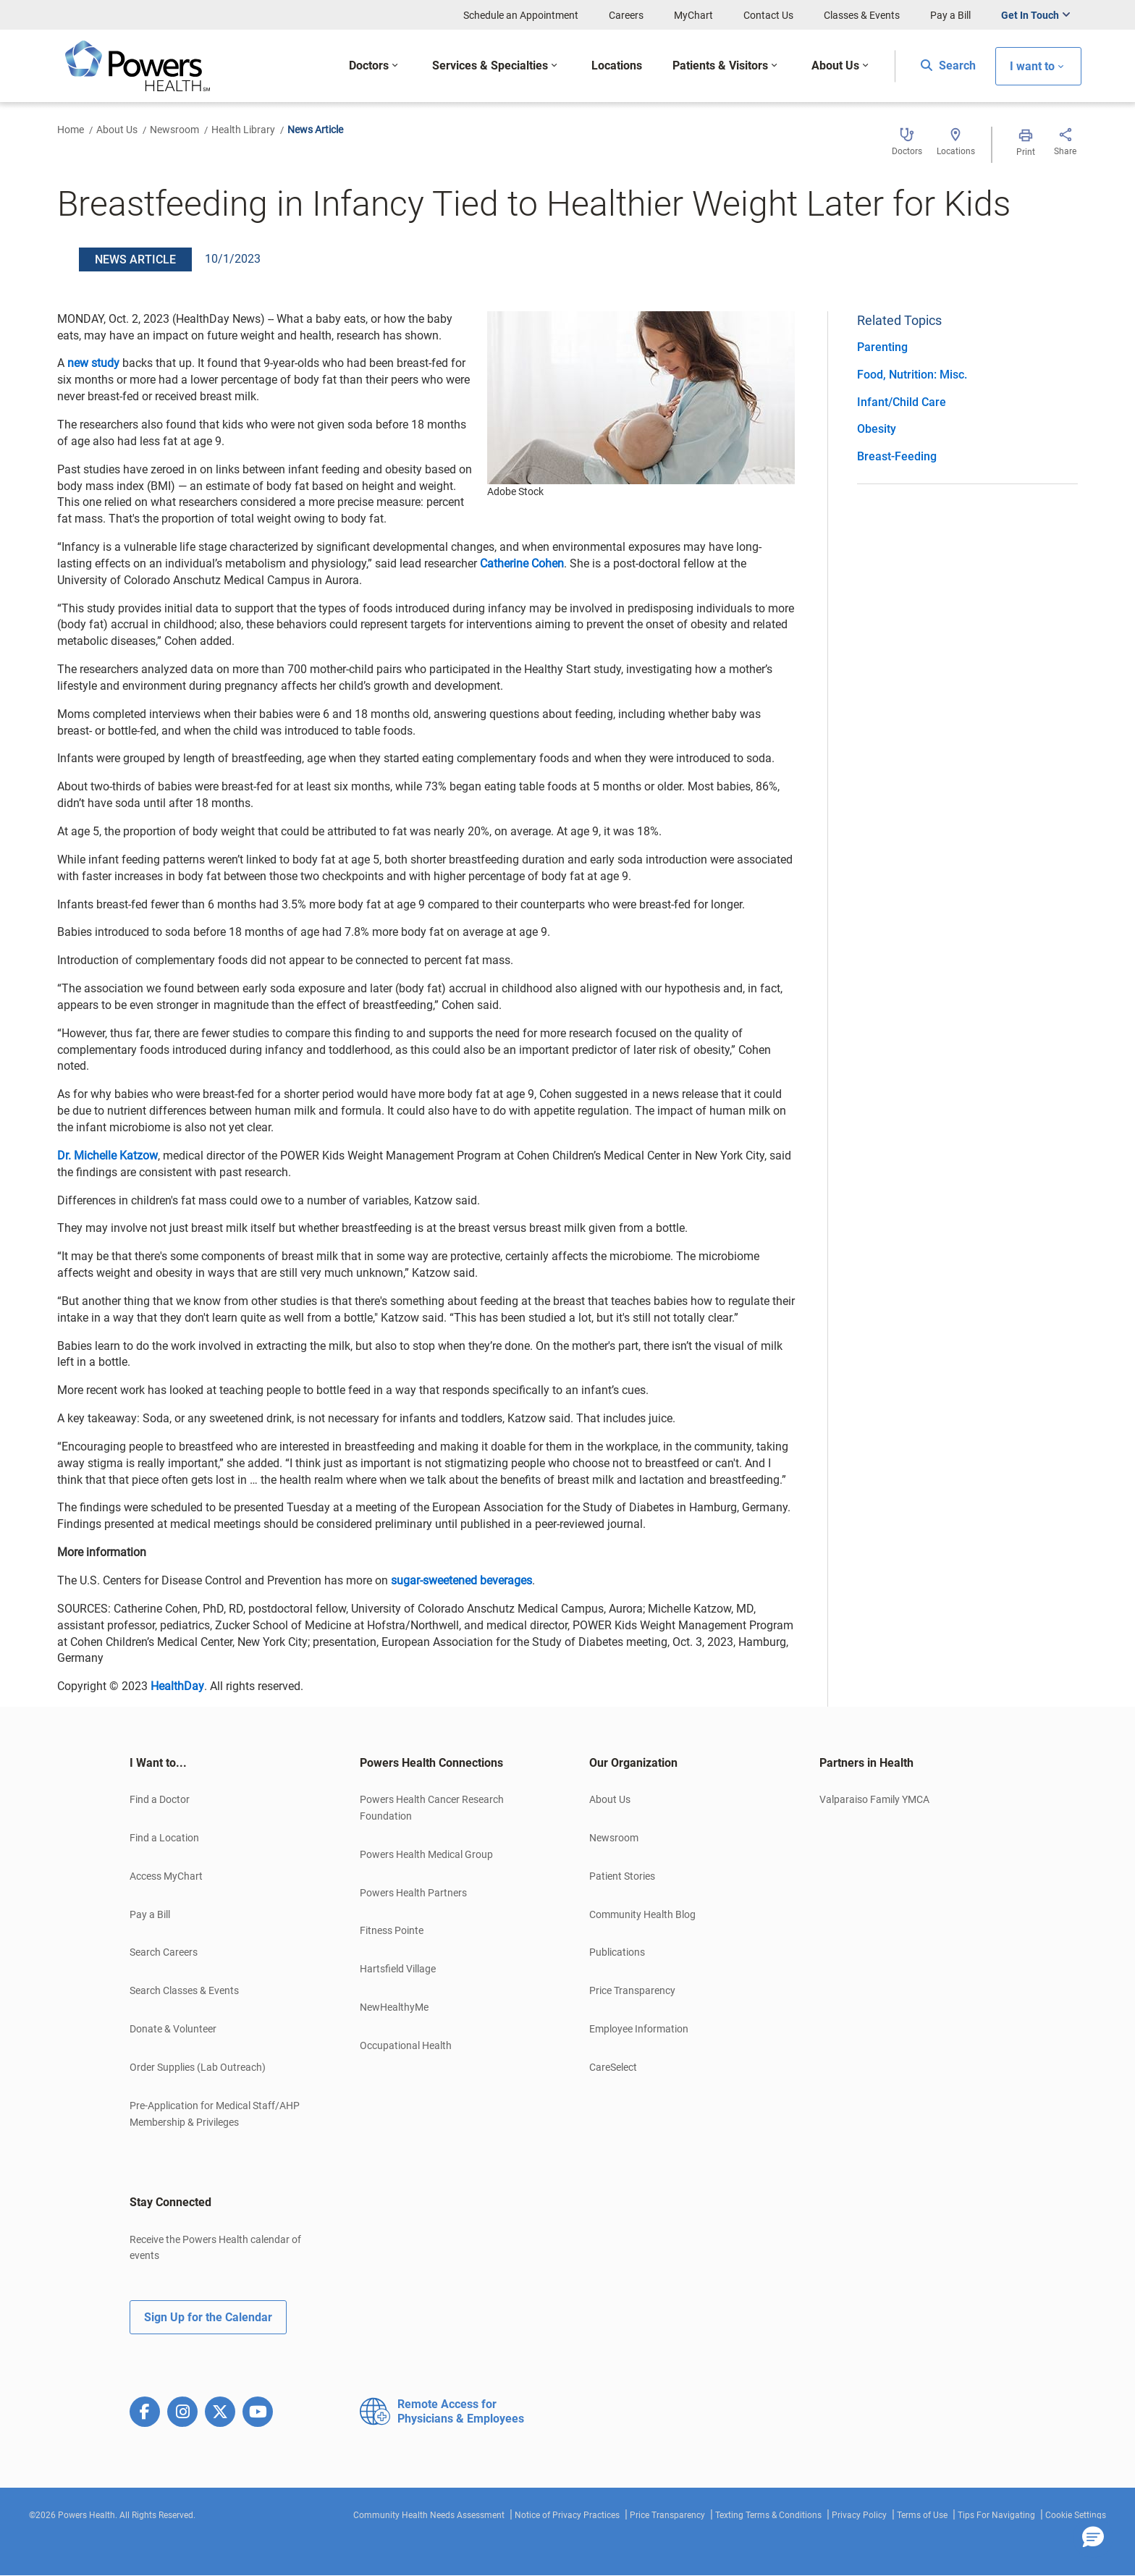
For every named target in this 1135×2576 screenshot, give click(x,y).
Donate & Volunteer (173, 2029)
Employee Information (638, 2029)
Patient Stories (622, 1876)
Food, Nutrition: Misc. (912, 374)
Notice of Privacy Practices (567, 2515)
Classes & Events (862, 15)
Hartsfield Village (398, 1969)
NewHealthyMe (394, 2007)
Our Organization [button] (633, 1763)
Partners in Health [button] (866, 1763)
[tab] (223, 1763)
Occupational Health (406, 2045)
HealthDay (177, 1686)
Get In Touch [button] (1030, 15)
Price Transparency (632, 1990)
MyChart (693, 15)
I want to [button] (1032, 66)
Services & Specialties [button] (490, 65)
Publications (617, 1952)
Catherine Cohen (522, 563)
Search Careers (164, 1952)
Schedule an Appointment (520, 15)
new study (93, 363)
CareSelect (613, 2067)
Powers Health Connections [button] (431, 1763)
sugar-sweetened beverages (461, 1580)
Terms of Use (922, 2515)
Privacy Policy (859, 2515)
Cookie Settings (1075, 2515)
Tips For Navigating (996, 2515)
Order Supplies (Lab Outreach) (198, 2067)
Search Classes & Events (184, 1990)
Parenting (882, 347)
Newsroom (174, 129)
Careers (626, 15)
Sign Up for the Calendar (208, 2317)
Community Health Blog (642, 1914)
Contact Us (768, 15)
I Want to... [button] (158, 1763)
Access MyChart (166, 1876)
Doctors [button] (369, 65)
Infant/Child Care (901, 402)
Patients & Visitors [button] (720, 65)
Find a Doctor (160, 1799)
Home (70, 129)
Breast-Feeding (897, 456)
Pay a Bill (950, 15)
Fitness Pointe (391, 1930)
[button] (1093, 2537)
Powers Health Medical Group (426, 1854)
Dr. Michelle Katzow (107, 1155)
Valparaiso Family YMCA (874, 1799)
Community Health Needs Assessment (429, 2515)
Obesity (876, 429)
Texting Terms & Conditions (768, 2515)
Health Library (243, 129)
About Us (117, 129)
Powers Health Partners (413, 1893)
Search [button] (948, 65)
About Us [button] (835, 65)
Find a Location (164, 1838)
